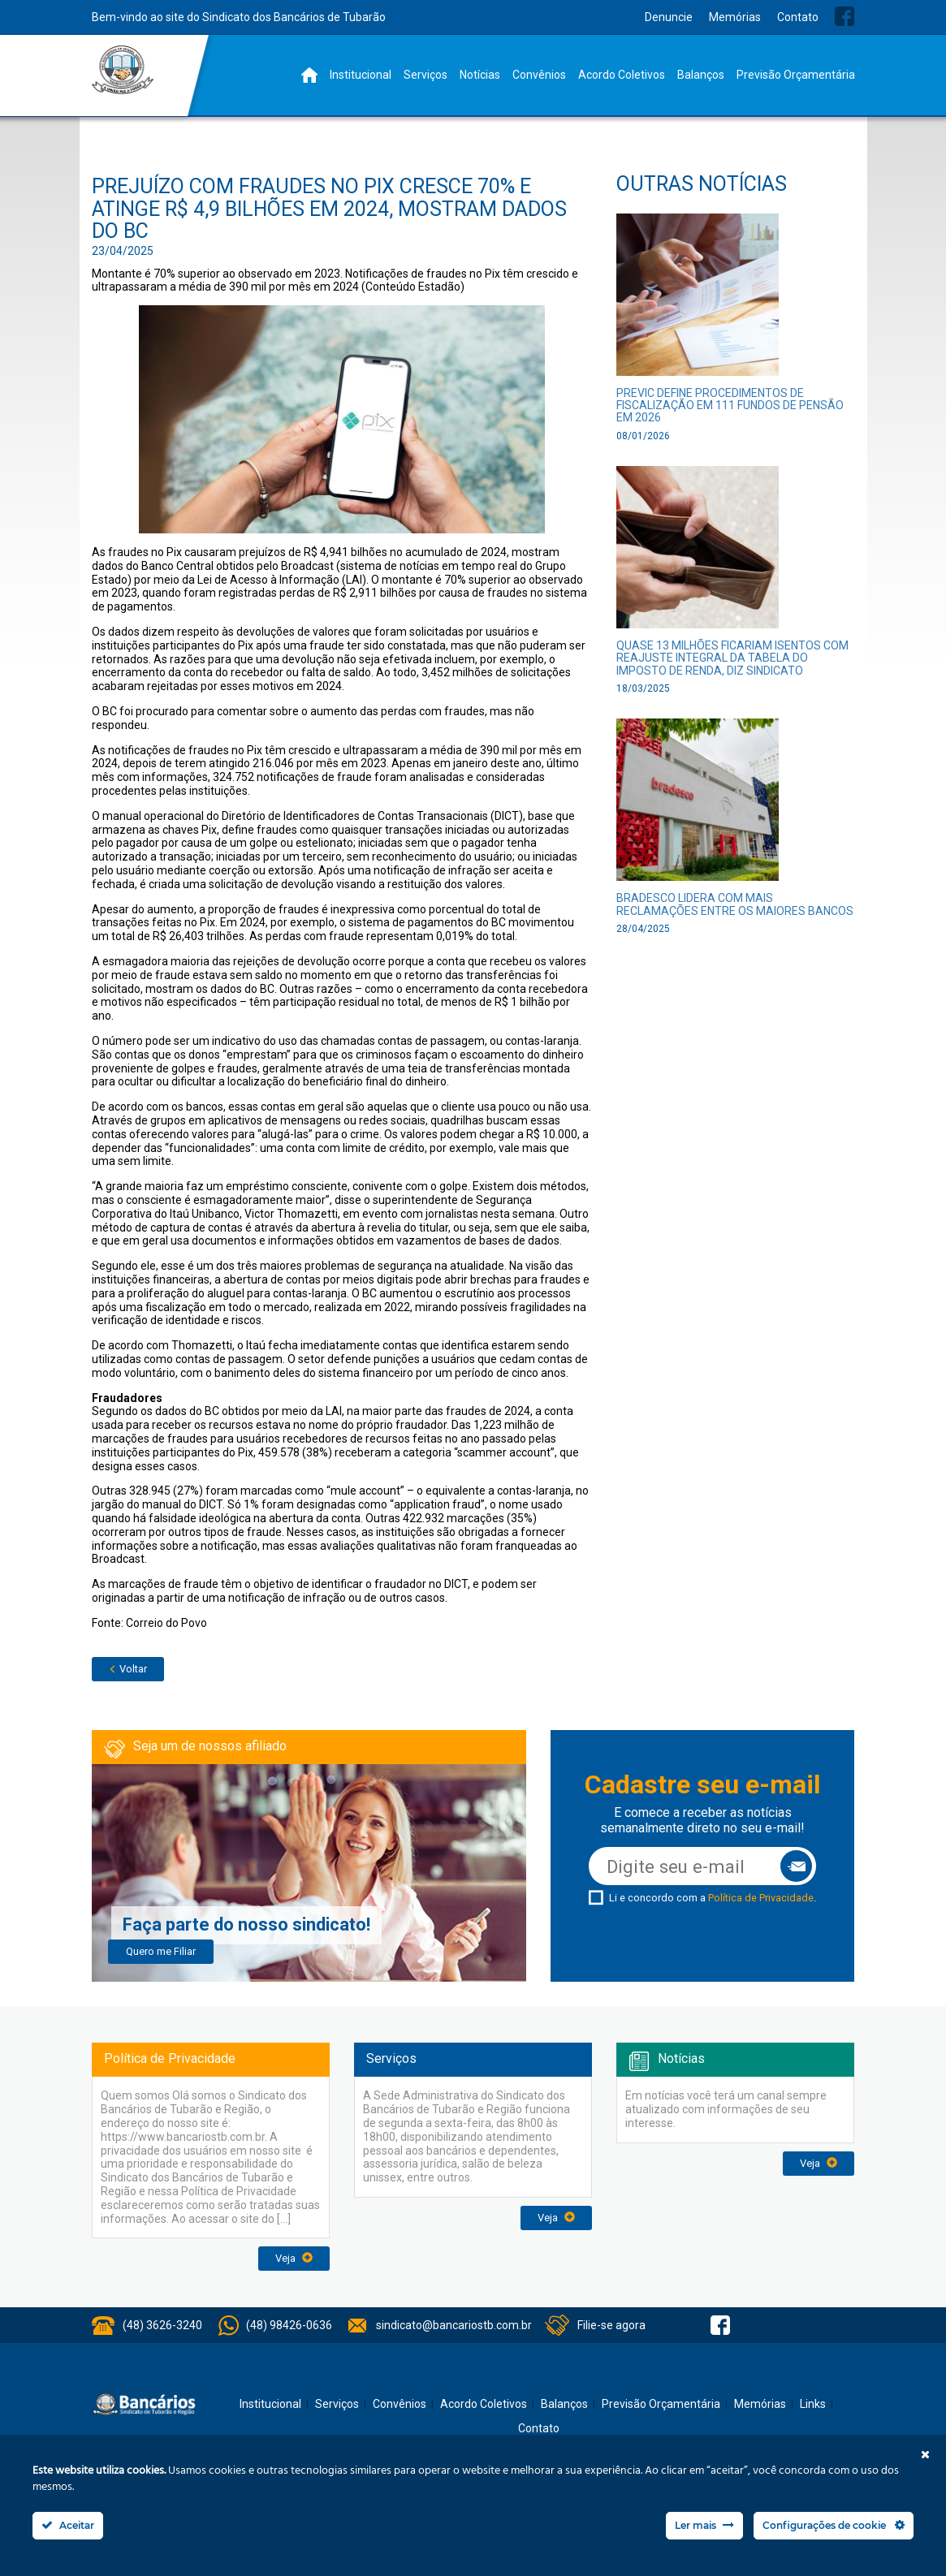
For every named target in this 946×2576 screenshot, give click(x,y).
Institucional (360, 74)
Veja (294, 2258)
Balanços (700, 74)
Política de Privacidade (761, 1898)
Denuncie (669, 17)
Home (309, 75)
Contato (798, 17)
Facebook (844, 16)
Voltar (128, 1669)
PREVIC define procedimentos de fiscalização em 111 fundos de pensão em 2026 (730, 405)
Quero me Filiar (161, 1951)
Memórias (735, 17)
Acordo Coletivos (621, 74)
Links (813, 2403)
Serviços (425, 74)
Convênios (539, 74)
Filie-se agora (611, 2325)
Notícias (480, 74)
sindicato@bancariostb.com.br (454, 2325)
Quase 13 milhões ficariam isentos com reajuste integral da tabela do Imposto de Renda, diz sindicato (732, 658)
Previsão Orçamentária (795, 74)
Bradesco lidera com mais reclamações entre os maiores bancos (734, 904)
